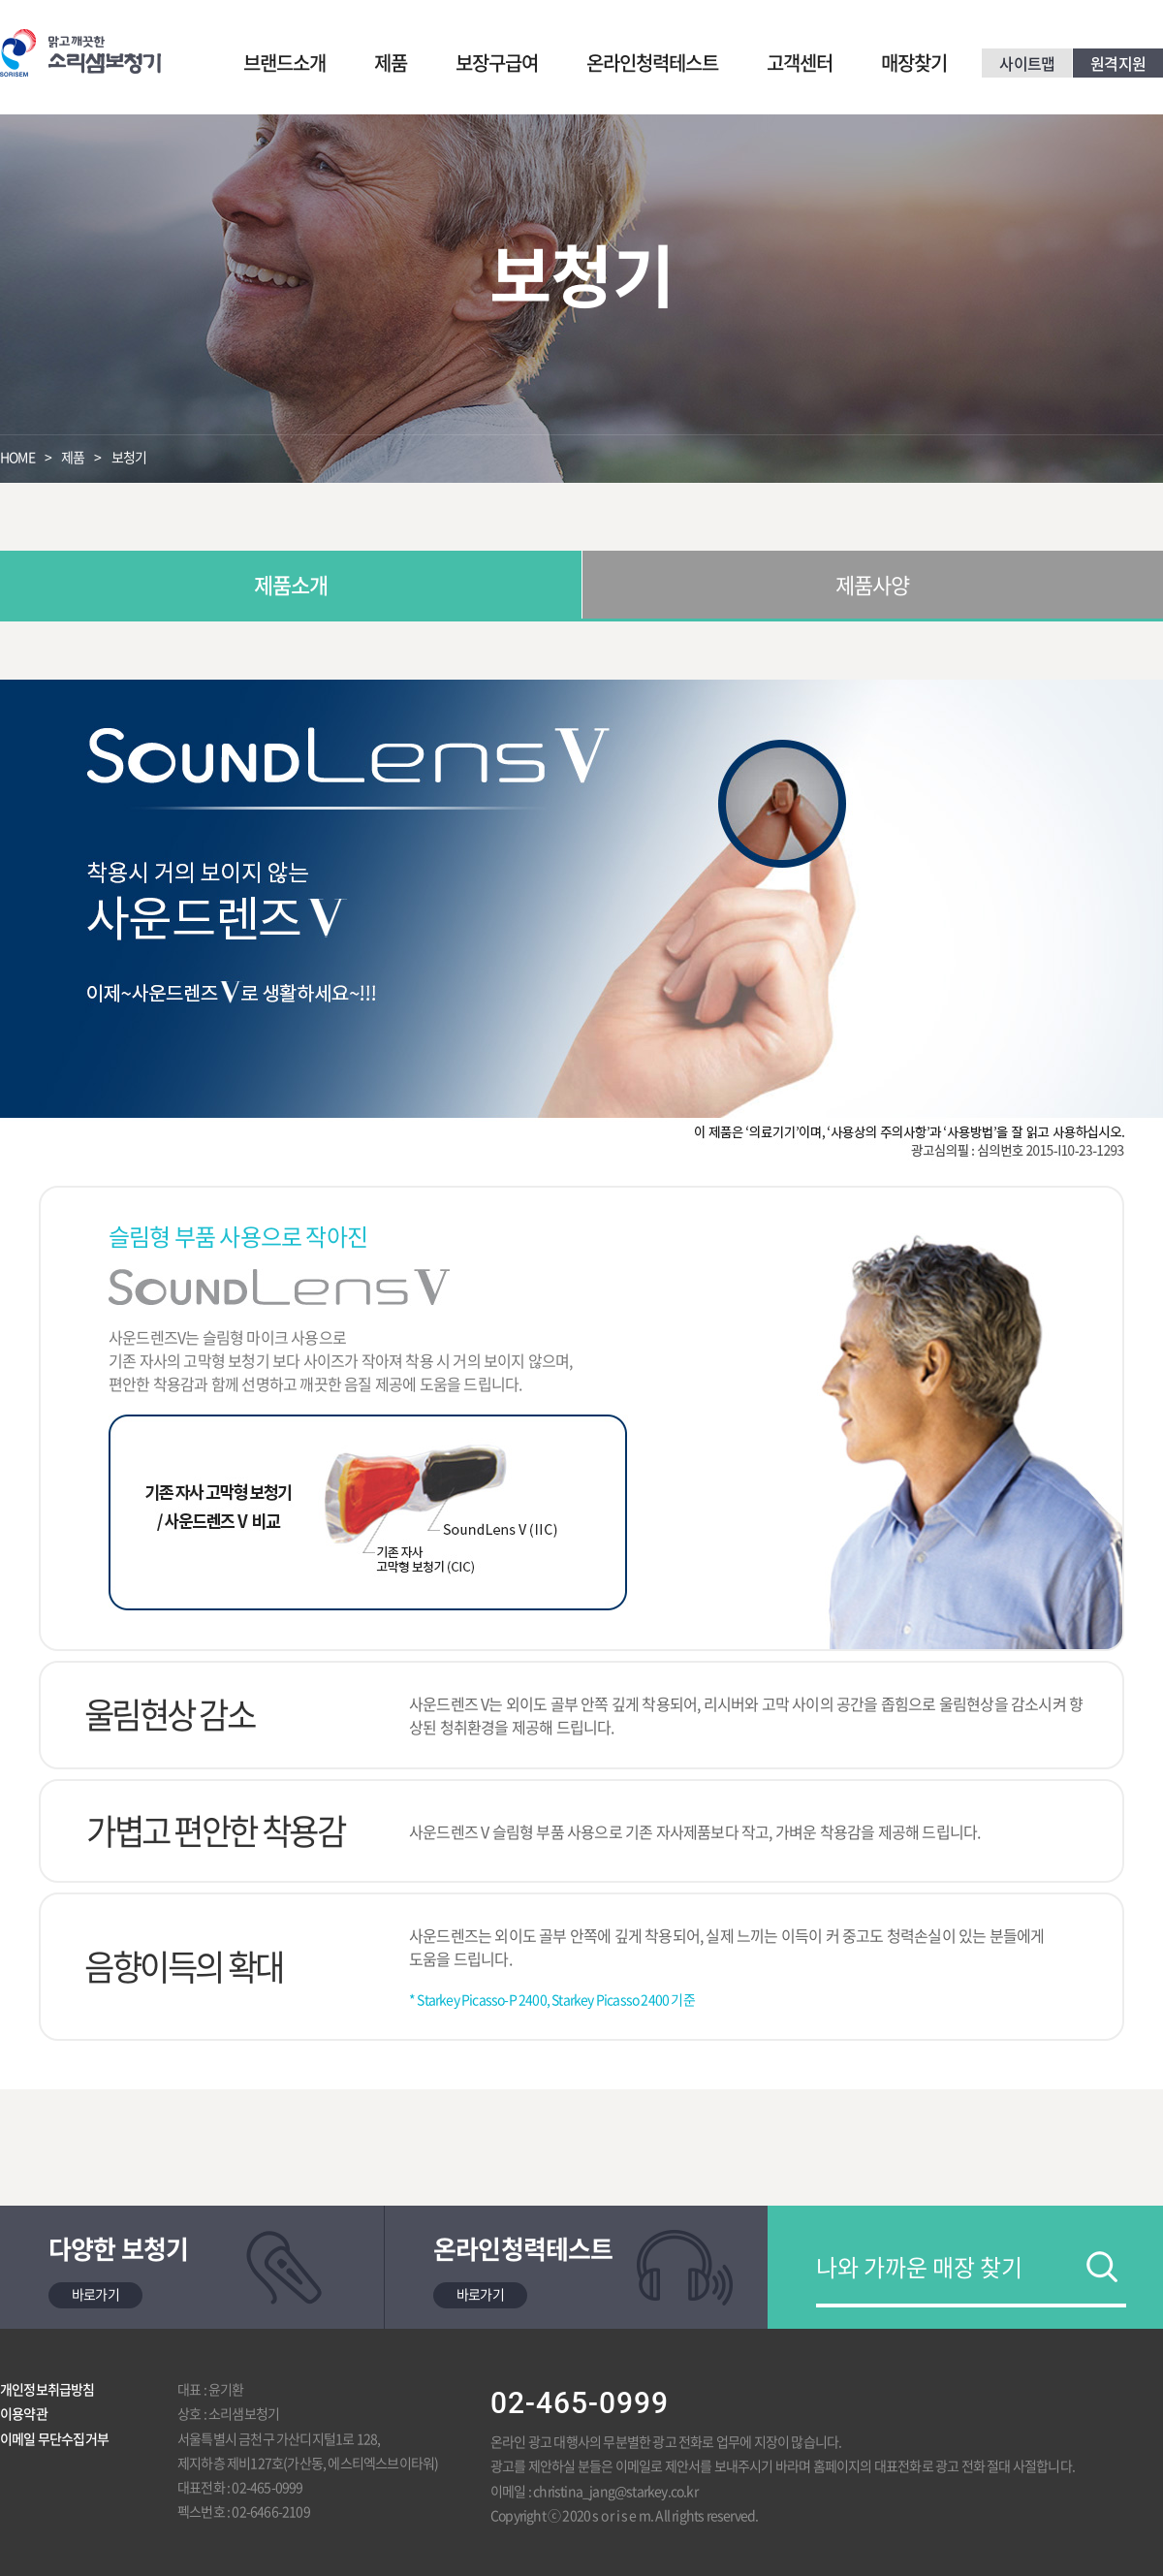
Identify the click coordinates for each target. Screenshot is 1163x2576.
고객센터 (800, 62)
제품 (390, 62)
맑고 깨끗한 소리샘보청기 (80, 53)
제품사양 (872, 584)
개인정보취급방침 (47, 2389)
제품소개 (291, 584)
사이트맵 (1026, 63)
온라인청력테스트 (652, 62)
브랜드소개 (284, 62)
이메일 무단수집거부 (54, 2438)
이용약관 (23, 2413)
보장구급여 (497, 62)
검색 (1102, 2267)
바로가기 (95, 2294)
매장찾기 (914, 62)
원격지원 (1118, 63)
